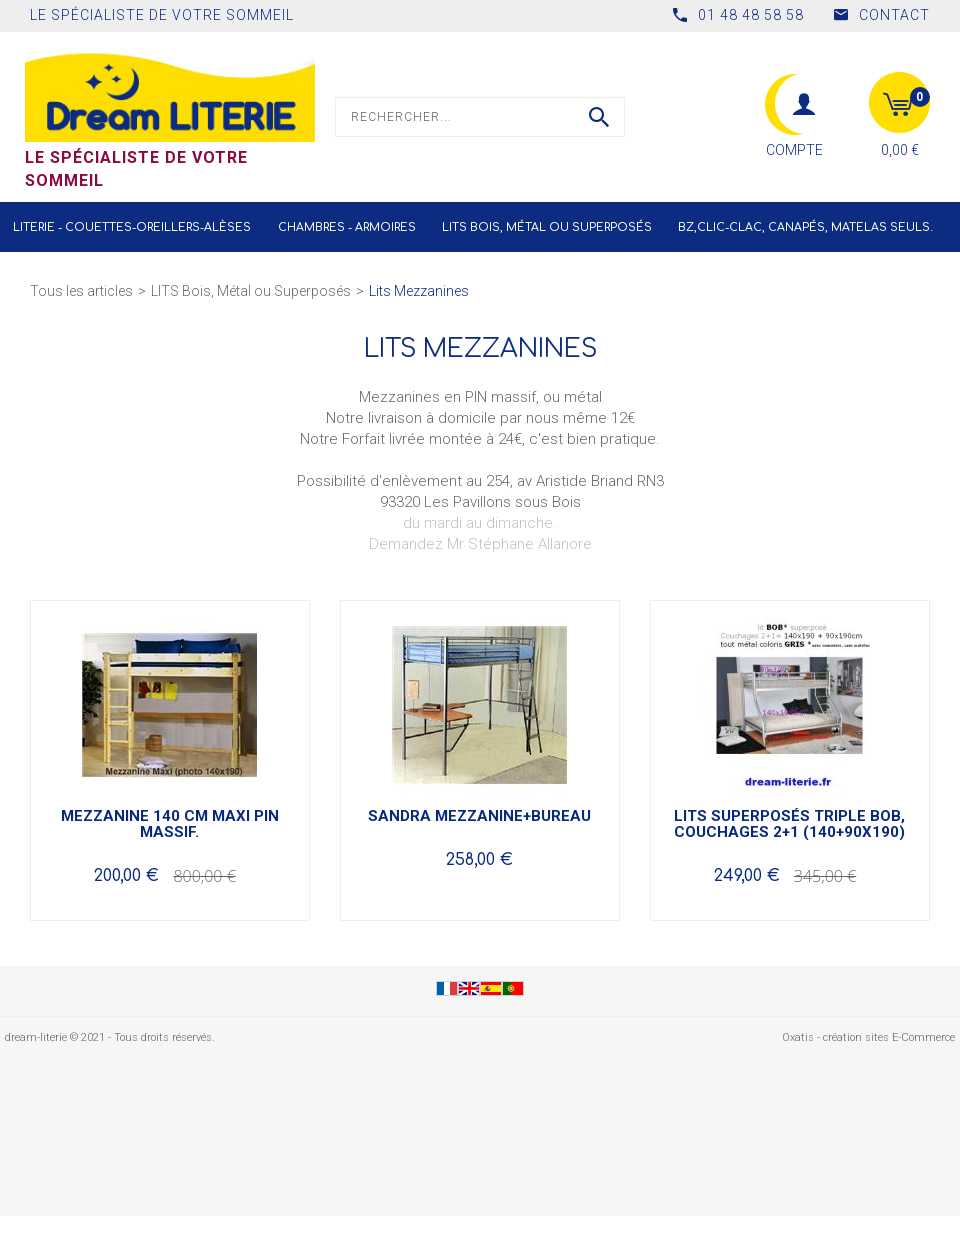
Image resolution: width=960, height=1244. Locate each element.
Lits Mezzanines (419, 291)
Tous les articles (81, 291)
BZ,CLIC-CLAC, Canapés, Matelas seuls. (805, 227)
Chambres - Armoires (347, 227)
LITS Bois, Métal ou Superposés (547, 227)
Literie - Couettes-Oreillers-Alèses (132, 227)
